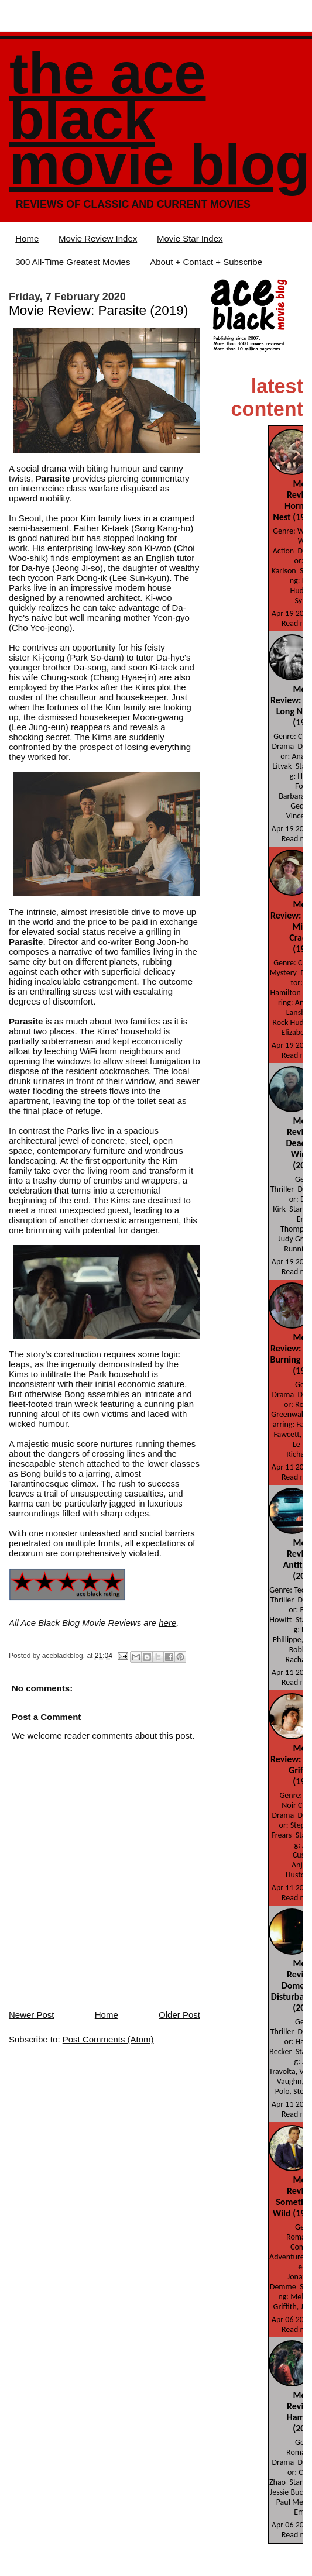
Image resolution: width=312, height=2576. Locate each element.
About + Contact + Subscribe (206, 262)
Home (27, 238)
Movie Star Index (190, 238)
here (167, 1623)
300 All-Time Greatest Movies (72, 262)
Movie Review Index (98, 238)
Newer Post (31, 2015)
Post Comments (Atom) (108, 2039)
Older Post (179, 2015)
